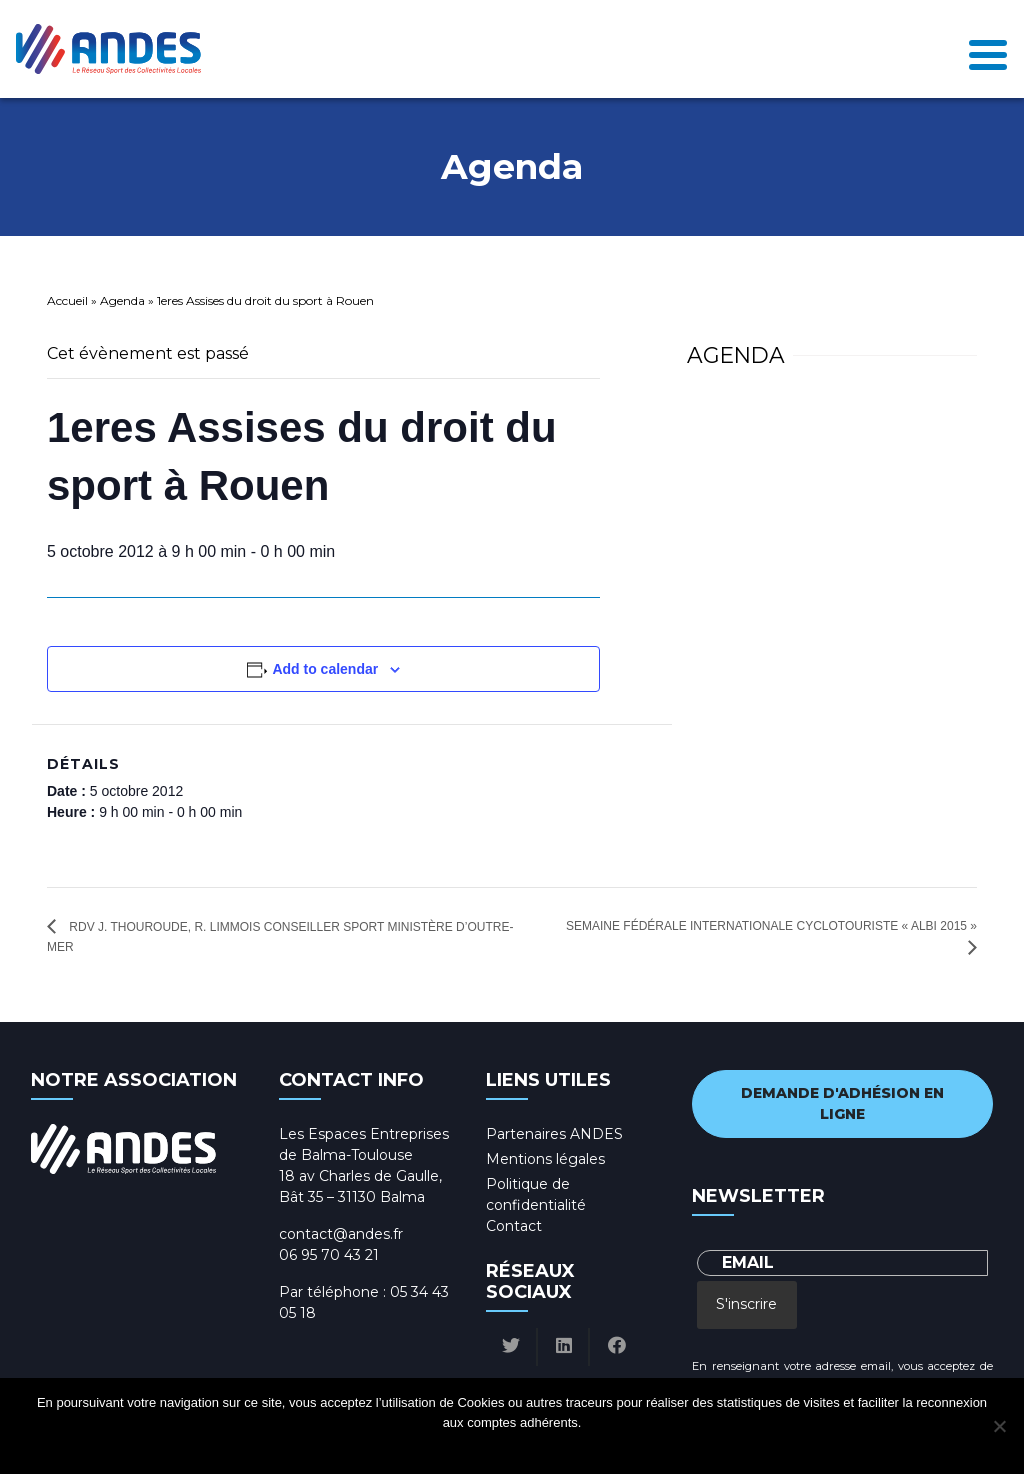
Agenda (122, 300)
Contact (514, 1226)
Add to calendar (325, 669)
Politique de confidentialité (530, 1448)
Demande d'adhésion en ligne (842, 1103)
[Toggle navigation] (988, 49)
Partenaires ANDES (554, 1134)
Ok (436, 1448)
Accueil (67, 300)
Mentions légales (545, 1159)
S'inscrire (746, 1304)
